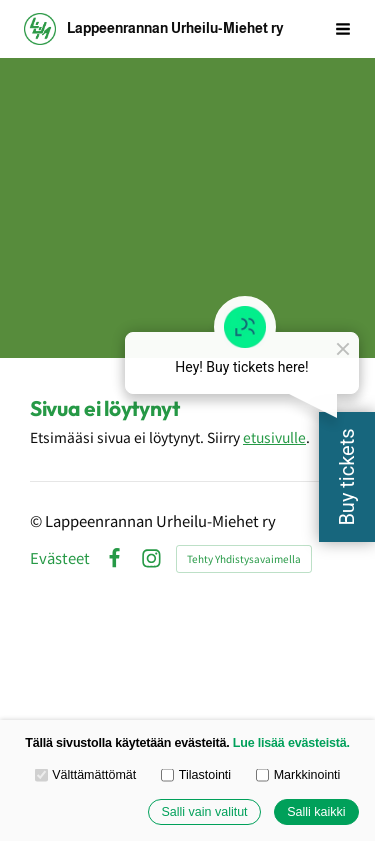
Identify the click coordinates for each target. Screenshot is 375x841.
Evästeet (60, 558)
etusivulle (274, 437)
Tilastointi (196, 775)
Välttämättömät (86, 775)
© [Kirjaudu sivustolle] (37, 520)
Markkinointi (298, 775)
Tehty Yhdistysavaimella (244, 558)
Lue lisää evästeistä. (291, 743)
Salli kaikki (316, 812)
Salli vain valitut (204, 812)
